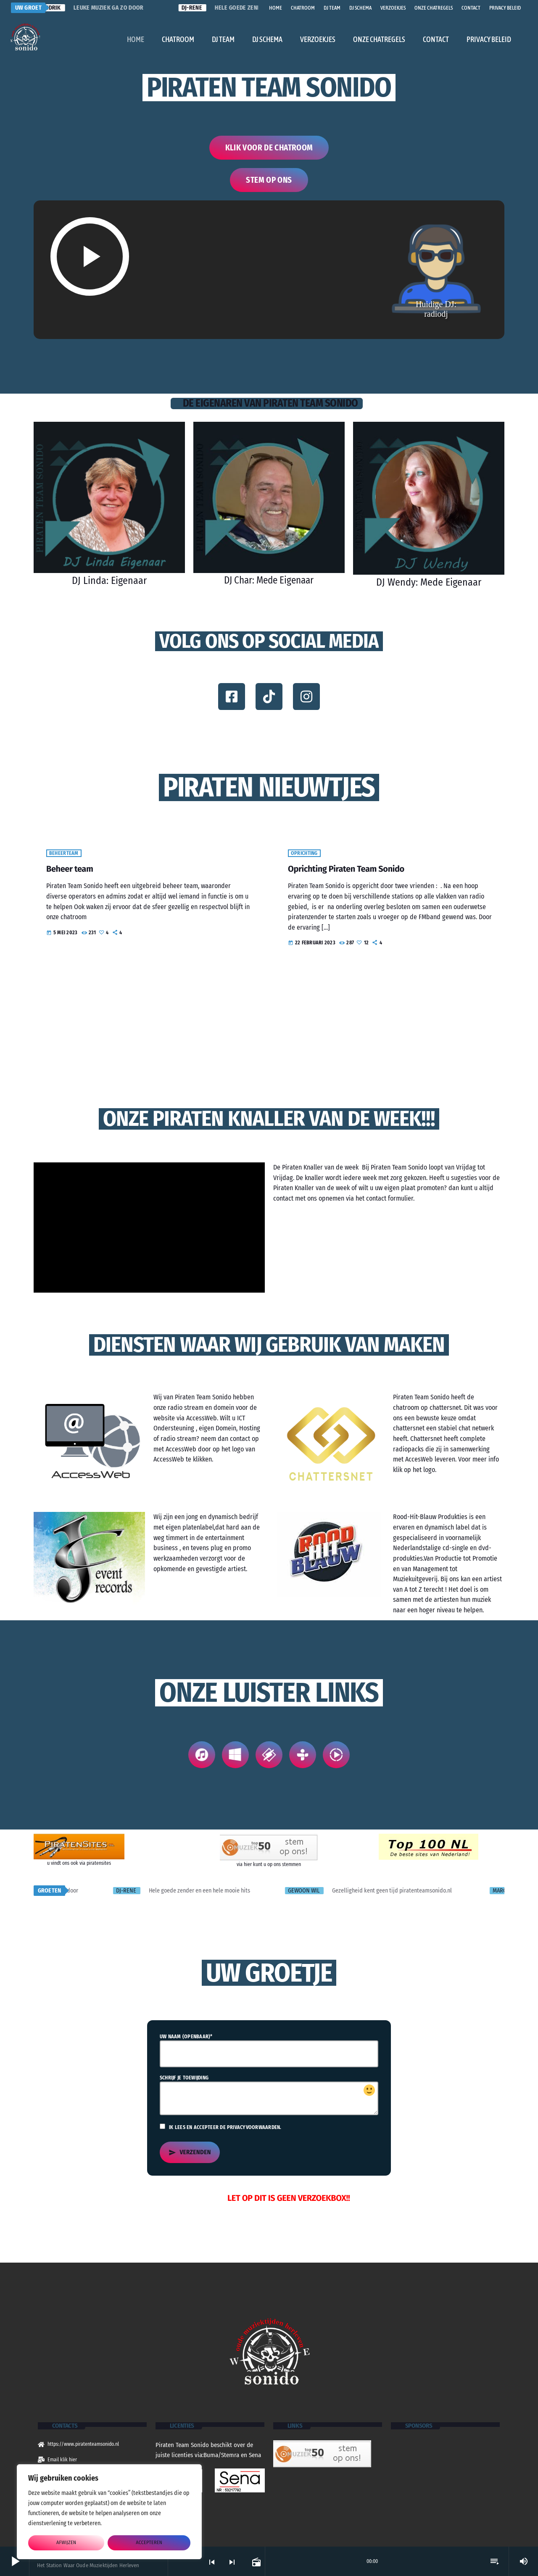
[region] (109, 2511)
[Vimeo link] (25, 37)
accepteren (149, 2543)
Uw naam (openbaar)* (269, 2052)
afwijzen (66, 2543)
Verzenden (190, 2154)
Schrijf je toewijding (269, 2096)
